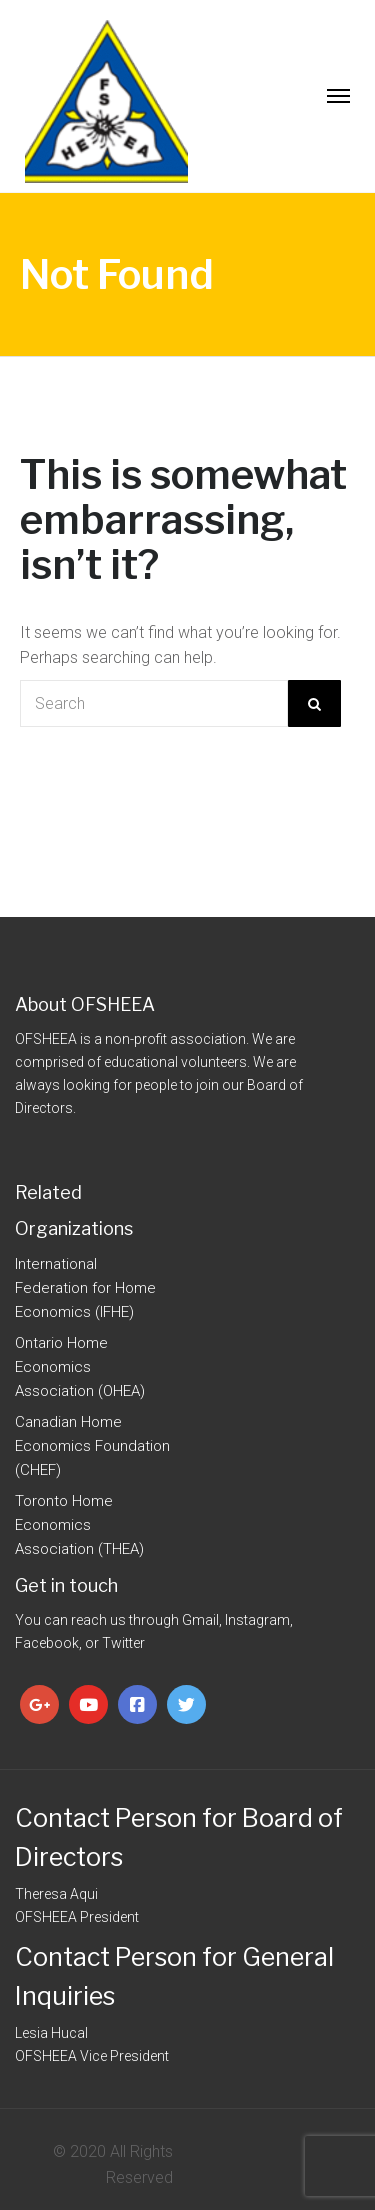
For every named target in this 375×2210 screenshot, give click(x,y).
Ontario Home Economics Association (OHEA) (80, 1367)
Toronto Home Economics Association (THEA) (79, 1525)
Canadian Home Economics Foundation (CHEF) (92, 1446)
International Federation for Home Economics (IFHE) (85, 1288)
